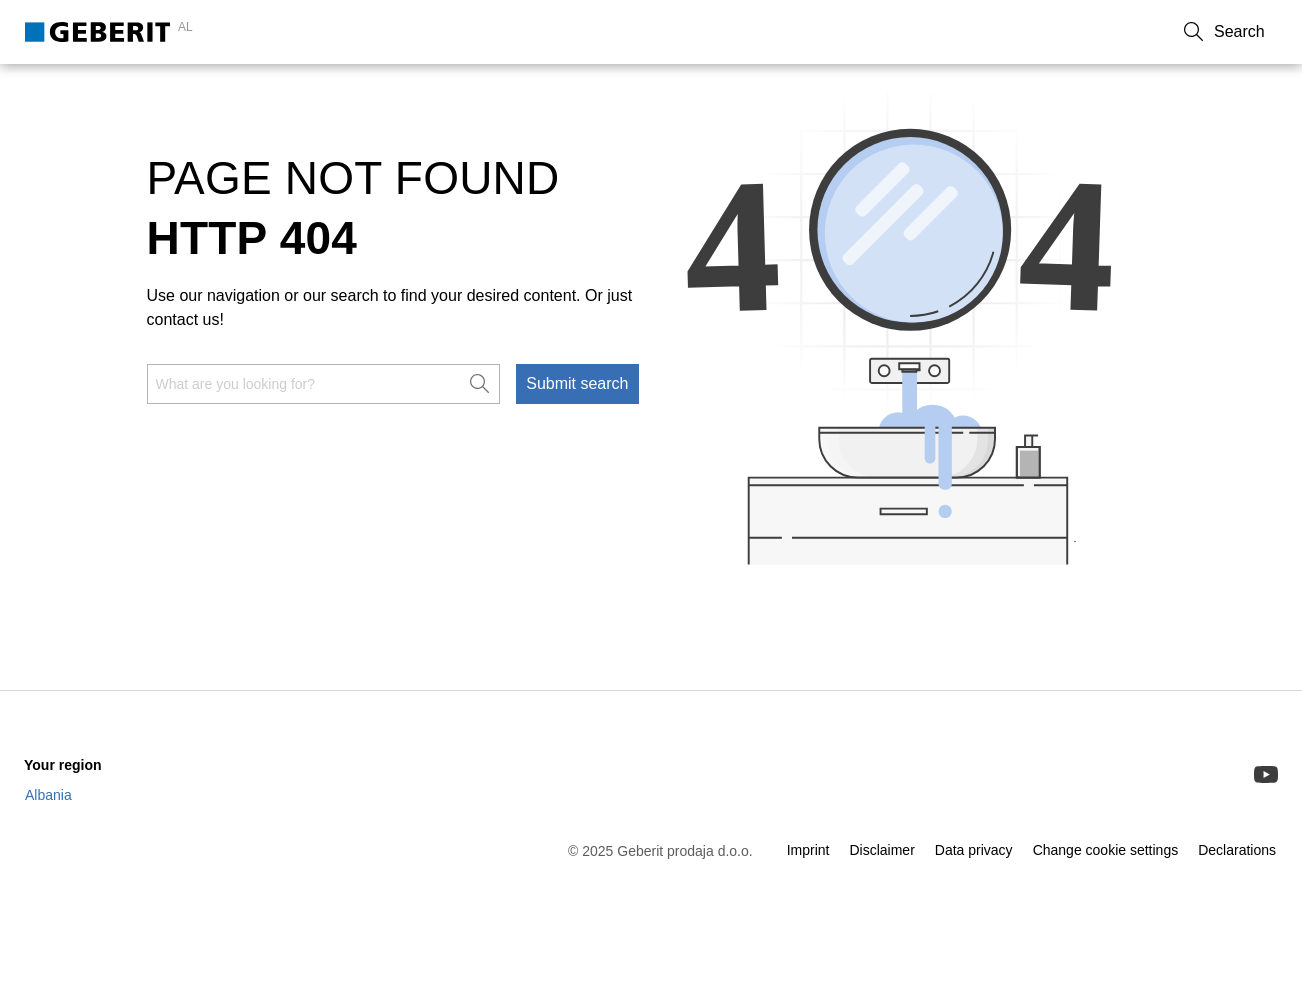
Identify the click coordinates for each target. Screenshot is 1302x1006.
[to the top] (1245, 696)
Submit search (577, 439)
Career (1181, 32)
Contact (1034, 32)
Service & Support (415, 91)
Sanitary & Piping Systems (118, 91)
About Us (1110, 32)
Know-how (282, 91)
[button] (1257, 32)
